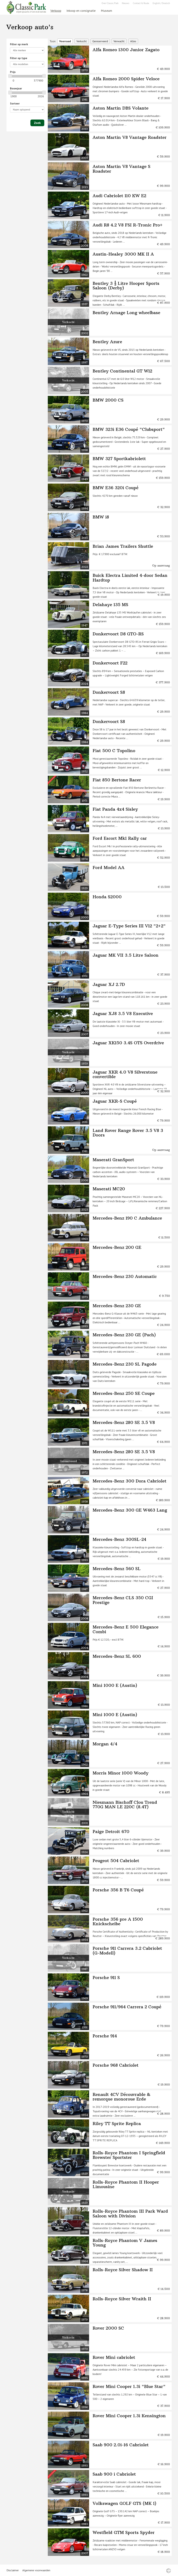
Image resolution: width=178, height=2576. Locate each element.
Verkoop (55, 11)
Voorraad (65, 41)
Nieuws (125, 3)
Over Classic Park (110, 3)
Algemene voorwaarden (36, 2570)
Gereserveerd (100, 41)
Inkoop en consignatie (81, 11)
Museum (106, 11)
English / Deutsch (161, 3)
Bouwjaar (16, 88)
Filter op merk (19, 44)
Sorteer (15, 103)
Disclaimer (13, 2570)
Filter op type (18, 58)
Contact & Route (141, 3)
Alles (133, 41)
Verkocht (81, 41)
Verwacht (119, 41)
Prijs (13, 72)
